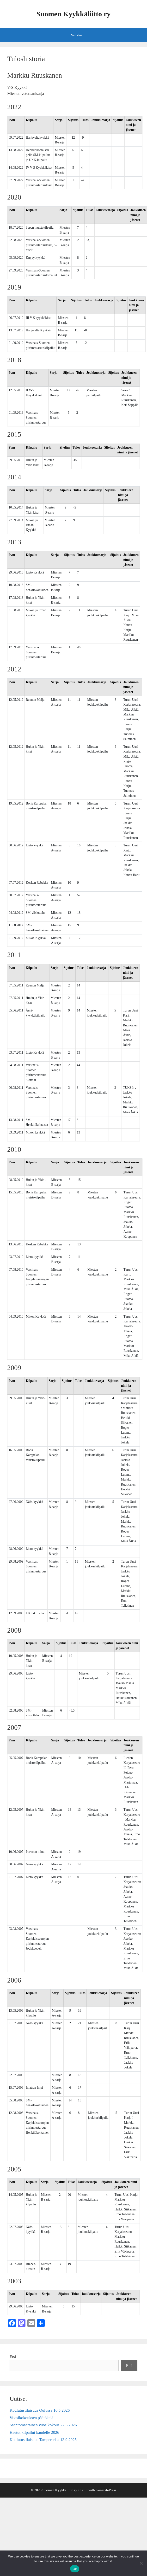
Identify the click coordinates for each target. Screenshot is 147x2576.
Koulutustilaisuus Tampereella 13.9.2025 (43, 2439)
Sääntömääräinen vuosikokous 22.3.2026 (43, 2425)
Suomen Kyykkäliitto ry (73, 14)
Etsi (13, 2356)
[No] (141, 2563)
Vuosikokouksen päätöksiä (31, 2417)
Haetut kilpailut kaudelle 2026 (34, 2432)
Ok (75, 2569)
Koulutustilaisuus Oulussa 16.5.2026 (40, 2410)
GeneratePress (106, 2490)
